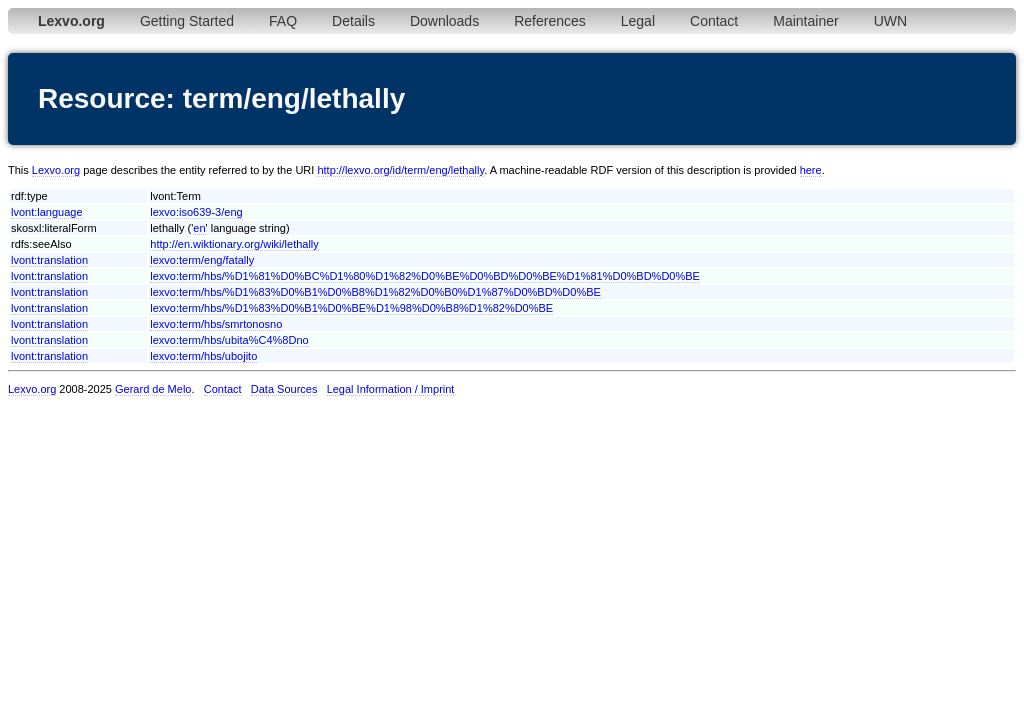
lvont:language (47, 212)
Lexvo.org (56, 170)
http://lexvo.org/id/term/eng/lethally (400, 170)
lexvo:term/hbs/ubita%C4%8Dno (229, 340)
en (199, 228)
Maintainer (805, 21)
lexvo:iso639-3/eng (196, 212)
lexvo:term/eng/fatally (202, 260)
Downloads (444, 21)
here (811, 170)
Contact (714, 21)
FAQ (283, 21)
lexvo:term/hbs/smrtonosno (216, 324)
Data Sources (284, 389)
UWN (890, 21)
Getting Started (187, 21)
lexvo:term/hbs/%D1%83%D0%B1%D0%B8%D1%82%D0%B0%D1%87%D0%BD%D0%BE (375, 292)
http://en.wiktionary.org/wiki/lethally (234, 244)
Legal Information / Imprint (391, 389)
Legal (638, 21)
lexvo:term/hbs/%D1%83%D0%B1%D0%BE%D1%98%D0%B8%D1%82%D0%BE (351, 308)
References (550, 21)
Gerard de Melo (153, 389)
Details (353, 21)
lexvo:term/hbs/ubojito (203, 356)
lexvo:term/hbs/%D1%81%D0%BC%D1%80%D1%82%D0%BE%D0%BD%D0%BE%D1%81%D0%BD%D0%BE (425, 276)
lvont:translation (49, 260)
